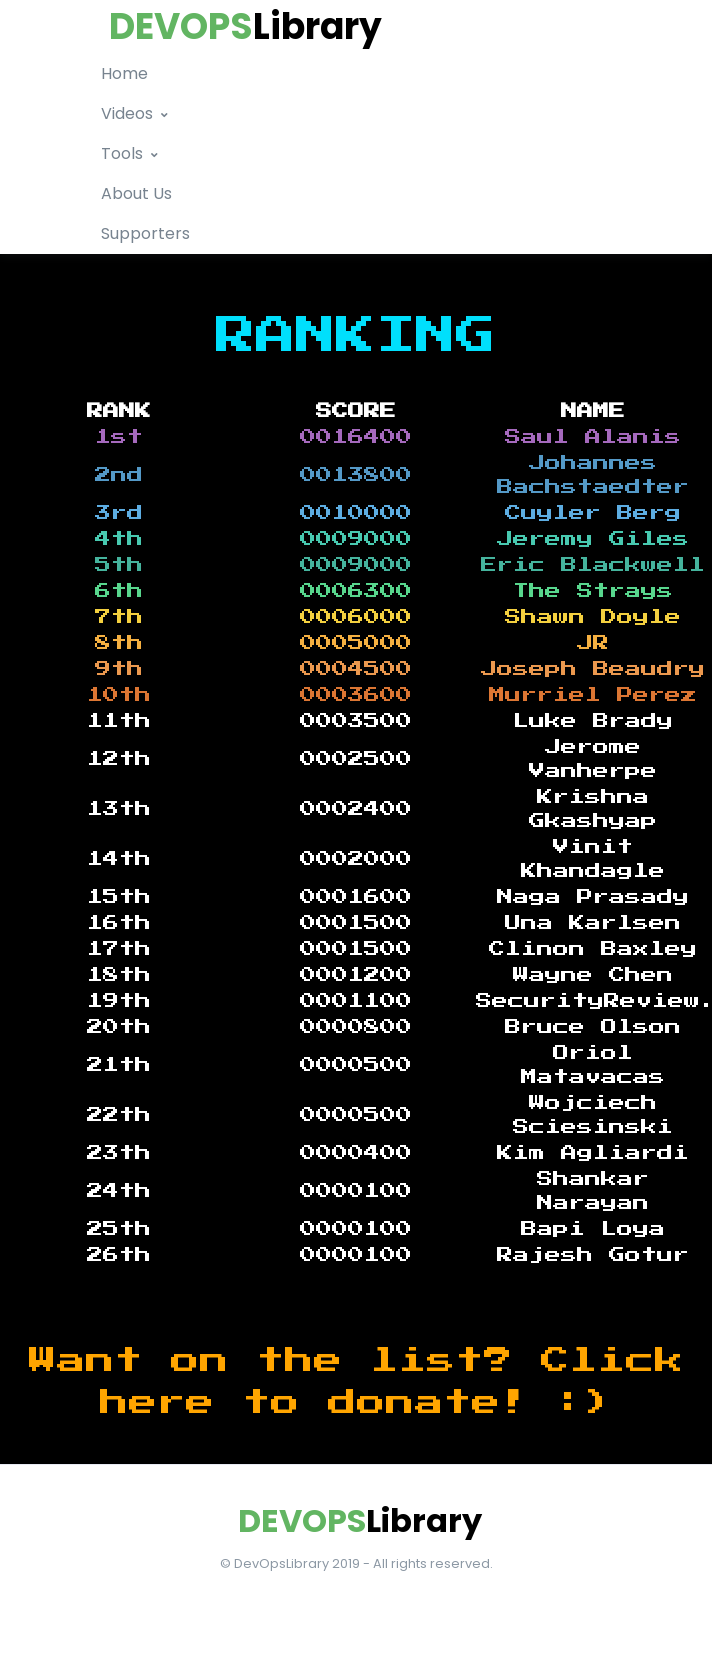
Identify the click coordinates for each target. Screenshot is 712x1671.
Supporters (145, 233)
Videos (127, 113)
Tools (122, 153)
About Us (136, 193)
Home (124, 73)
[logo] (241, 27)
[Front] (356, 1521)
